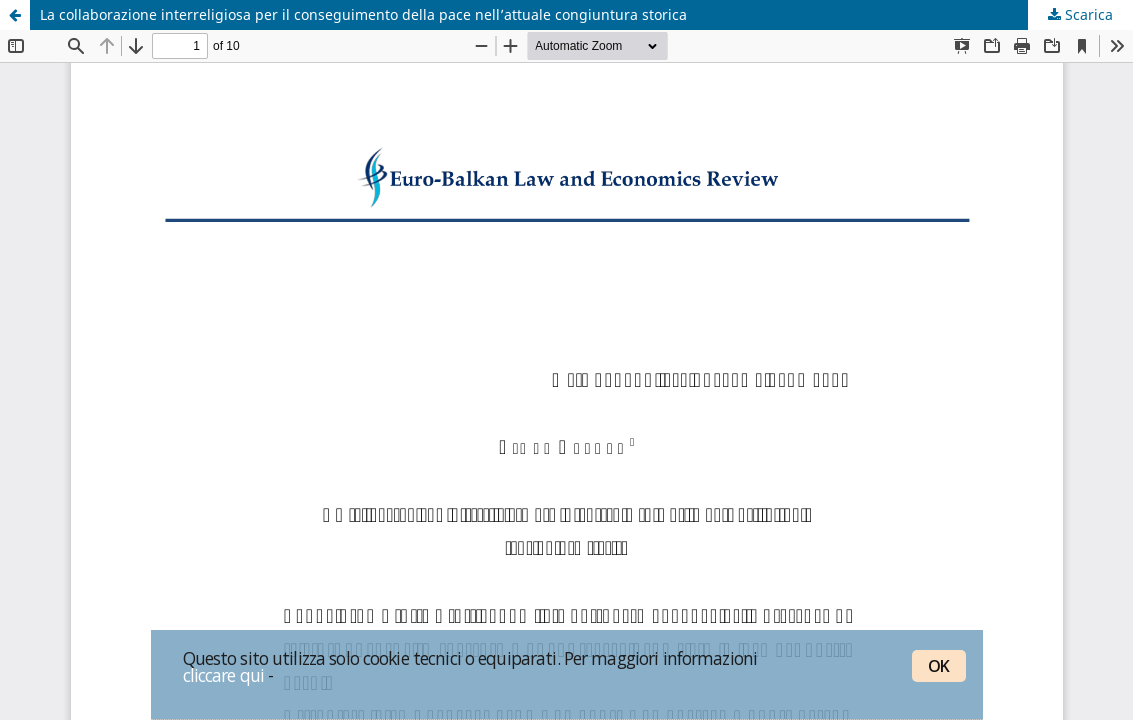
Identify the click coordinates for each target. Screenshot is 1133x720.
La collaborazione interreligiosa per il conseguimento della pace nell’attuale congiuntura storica (363, 14)
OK (938, 666)
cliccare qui (224, 675)
